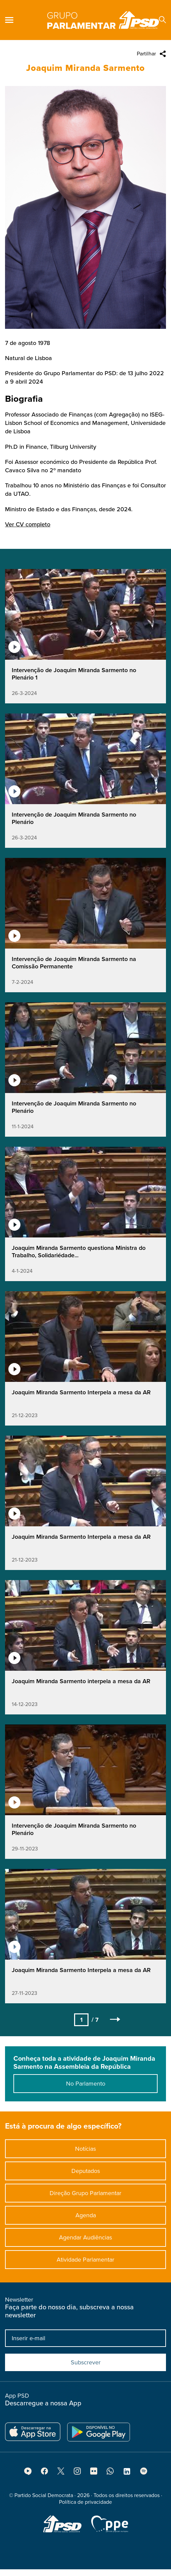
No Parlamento (85, 2088)
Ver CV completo (27, 538)
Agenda (85, 2219)
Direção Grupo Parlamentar (85, 2197)
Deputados (85, 2175)
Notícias (85, 2153)
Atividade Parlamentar (85, 2264)
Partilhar (146, 53)
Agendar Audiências (85, 2241)
